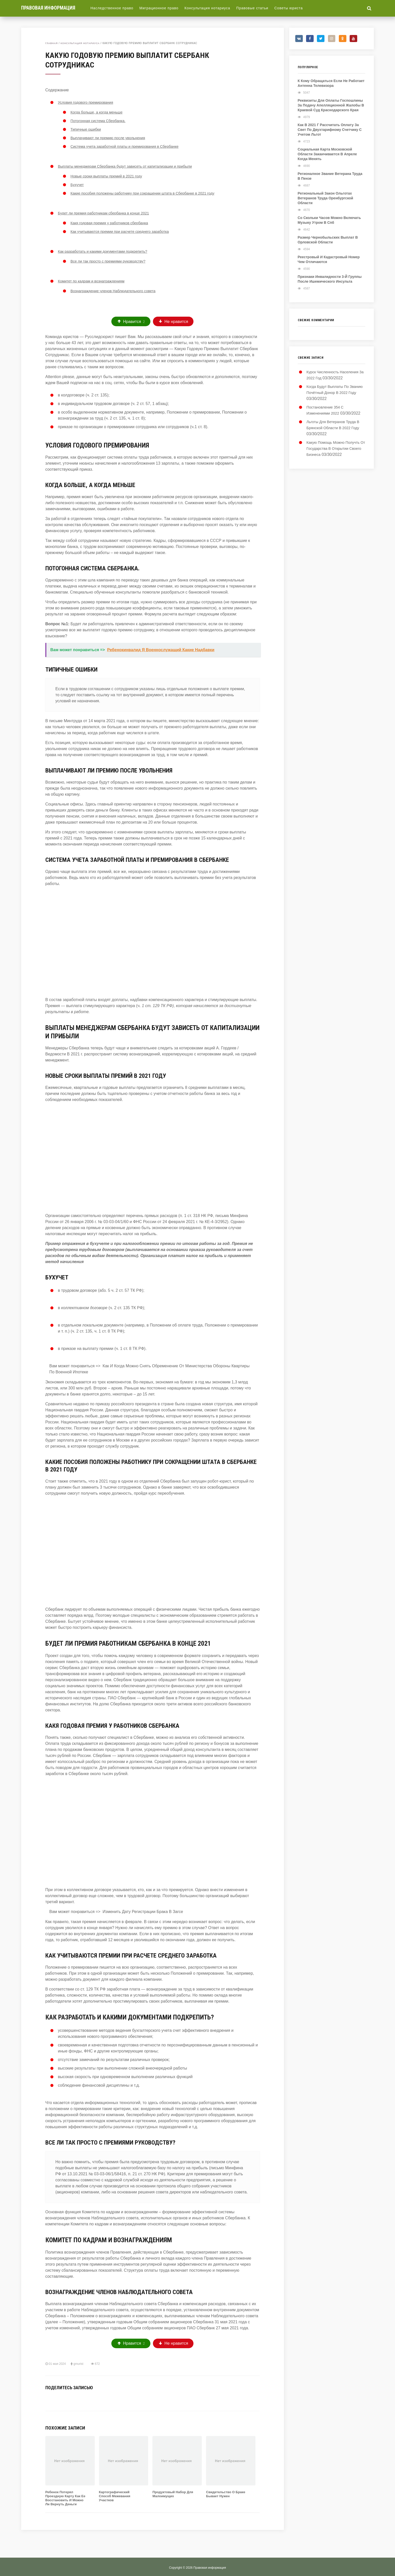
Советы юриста (300, 8)
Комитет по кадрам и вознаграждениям (94, 281)
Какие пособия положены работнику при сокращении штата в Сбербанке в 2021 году (150, 193)
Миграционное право (170, 8)
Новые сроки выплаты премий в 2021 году (110, 176)
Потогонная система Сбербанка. (101, 121)
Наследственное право (123, 8)
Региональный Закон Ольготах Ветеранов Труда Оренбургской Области (325, 199)
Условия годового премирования (88, 102)
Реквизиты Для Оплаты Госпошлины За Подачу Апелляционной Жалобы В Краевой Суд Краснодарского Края (331, 106)
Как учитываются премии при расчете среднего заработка (125, 231)
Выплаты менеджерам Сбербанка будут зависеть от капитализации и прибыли (132, 166)
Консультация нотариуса (219, 8)
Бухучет (78, 184)
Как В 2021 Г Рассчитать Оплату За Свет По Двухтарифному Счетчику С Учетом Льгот (330, 130)
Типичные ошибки (87, 129)
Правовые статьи (264, 8)
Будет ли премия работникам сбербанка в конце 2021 (108, 213)
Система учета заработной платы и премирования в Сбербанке (130, 146)
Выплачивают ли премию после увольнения (112, 138)
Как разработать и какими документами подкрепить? (107, 251)
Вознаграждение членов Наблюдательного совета (117, 291)
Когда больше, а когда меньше (99, 112)
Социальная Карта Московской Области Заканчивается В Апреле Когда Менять (327, 155)
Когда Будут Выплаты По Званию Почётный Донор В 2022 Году (332, 394)
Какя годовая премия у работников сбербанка (113, 223)
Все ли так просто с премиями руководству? (112, 261)
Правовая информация (54, 7)
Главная (52, 43)
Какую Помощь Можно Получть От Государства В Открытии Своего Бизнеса (336, 449)
